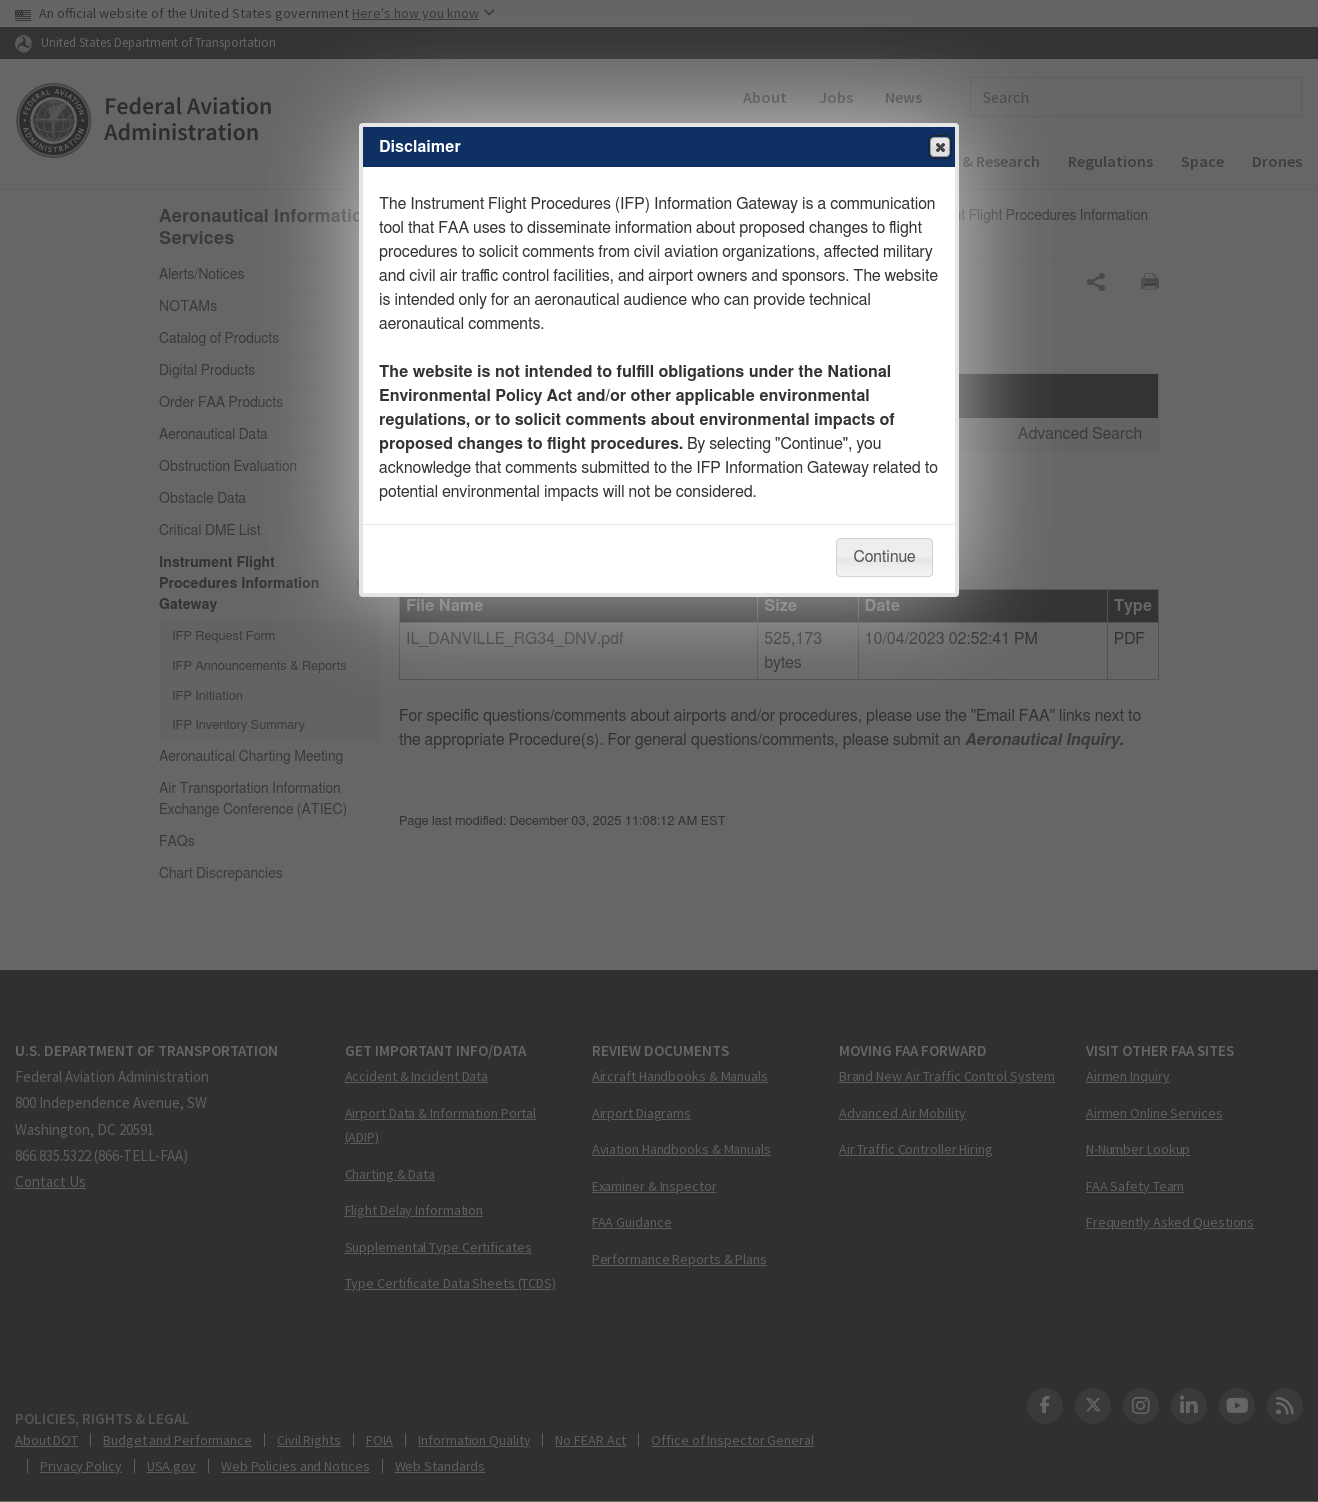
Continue (884, 557)
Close (939, 148)
